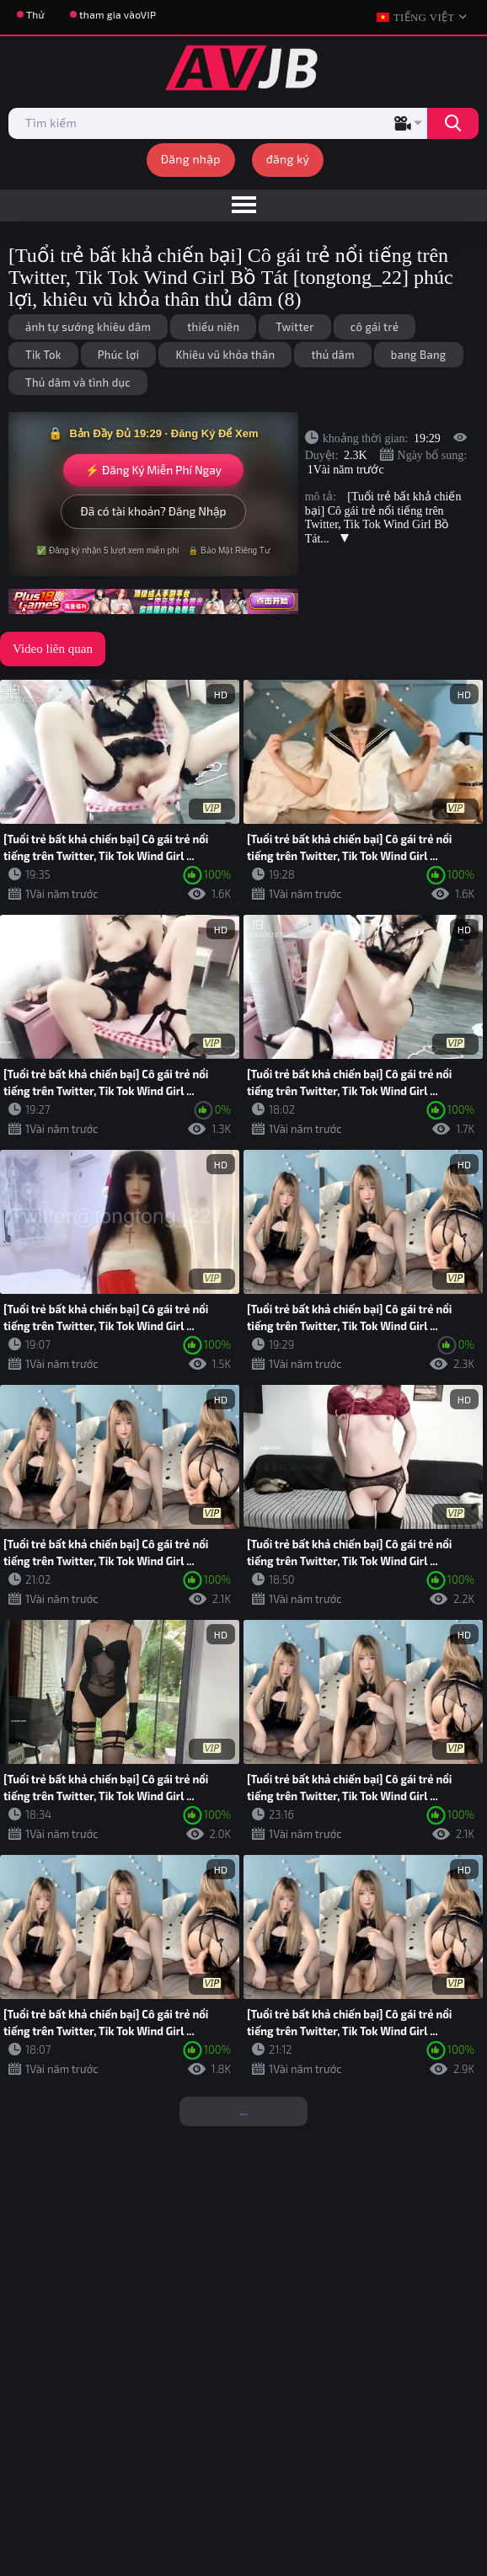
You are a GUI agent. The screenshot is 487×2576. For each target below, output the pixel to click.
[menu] (243, 206)
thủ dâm (332, 354)
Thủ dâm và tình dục (78, 382)
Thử (35, 14)
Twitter (294, 327)
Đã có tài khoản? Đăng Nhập (153, 511)
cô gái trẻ (375, 327)
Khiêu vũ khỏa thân (225, 354)
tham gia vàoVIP (117, 14)
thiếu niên (213, 327)
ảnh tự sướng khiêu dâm (88, 327)
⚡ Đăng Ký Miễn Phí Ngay (153, 469)
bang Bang (419, 354)
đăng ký (288, 159)
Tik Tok (43, 354)
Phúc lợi (119, 354)
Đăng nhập (191, 159)
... (243, 2110)
